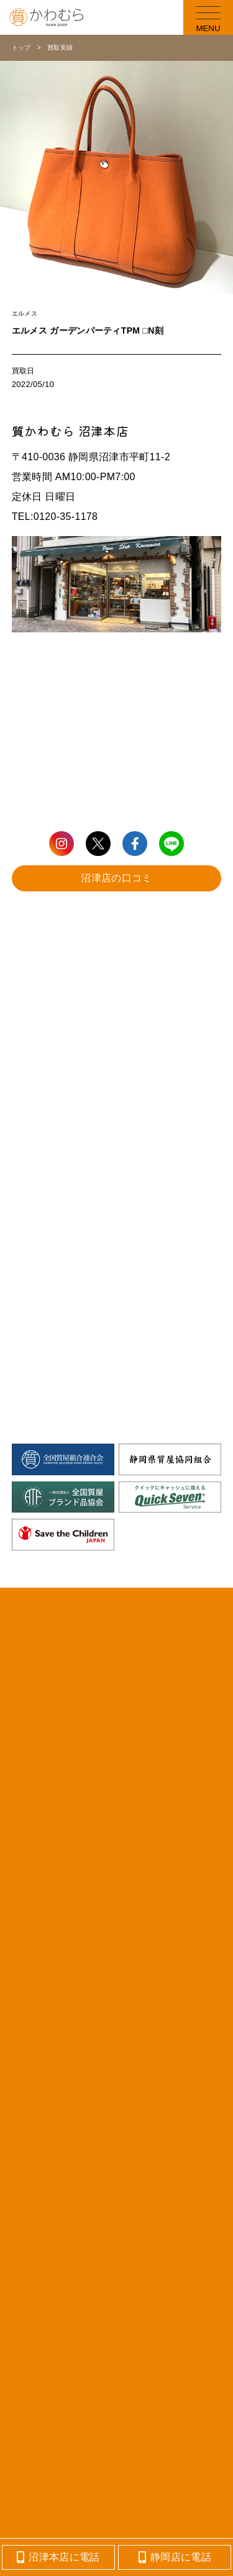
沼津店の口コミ (116, 878)
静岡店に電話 (175, 2557)
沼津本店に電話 (58, 2557)
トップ (21, 47)
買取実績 (60, 47)
